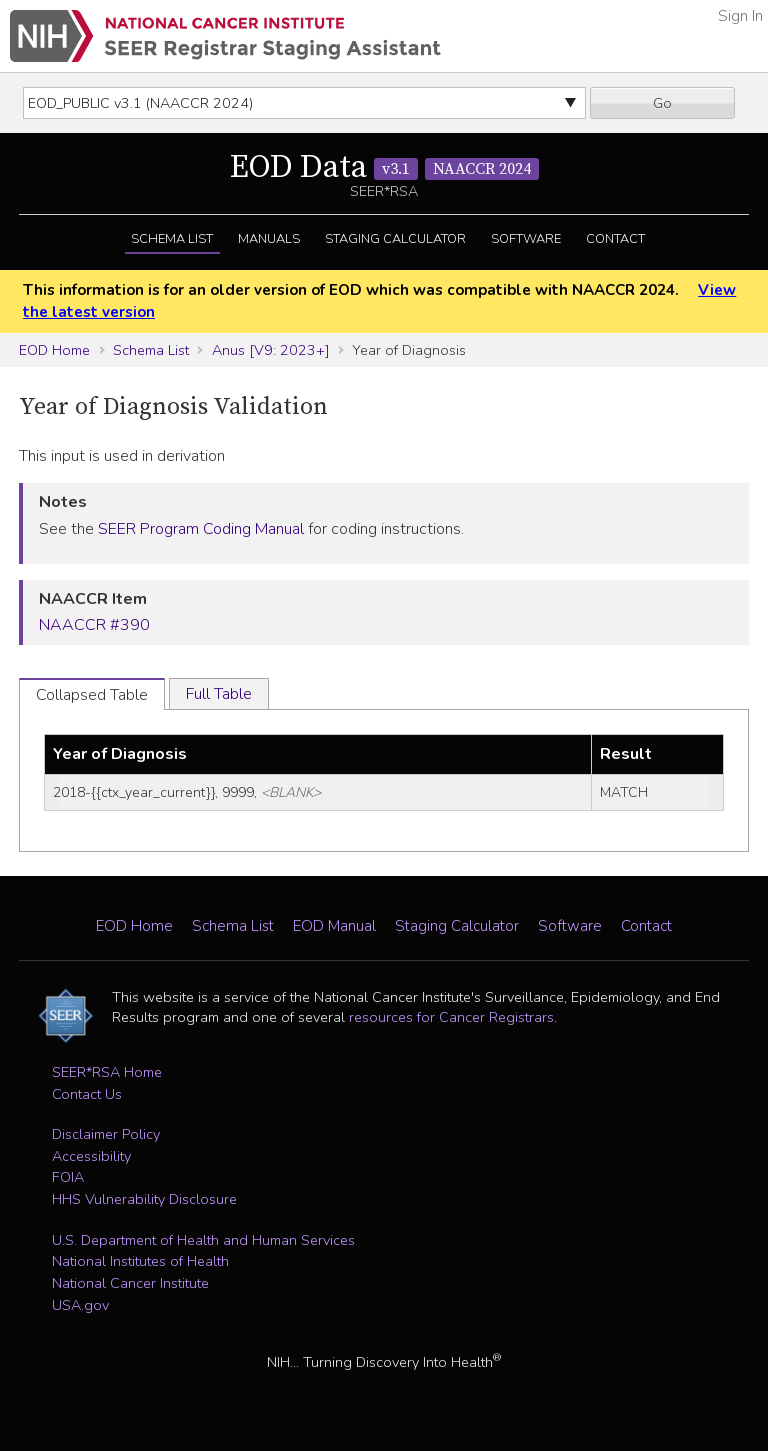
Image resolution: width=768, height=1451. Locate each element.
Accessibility (91, 1156)
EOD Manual (334, 926)
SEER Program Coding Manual (201, 529)
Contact (615, 239)
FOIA (68, 1177)
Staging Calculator (395, 239)
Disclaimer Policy (106, 1134)
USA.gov (80, 1305)
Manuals (269, 239)
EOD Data (384, 168)
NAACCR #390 (94, 625)
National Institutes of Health (140, 1261)
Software (526, 239)
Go (662, 103)
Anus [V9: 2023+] (271, 350)
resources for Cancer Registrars (451, 1017)
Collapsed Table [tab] (92, 695)
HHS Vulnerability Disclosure (144, 1199)
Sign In (740, 16)
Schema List (172, 239)
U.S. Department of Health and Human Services (203, 1240)
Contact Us (87, 1094)
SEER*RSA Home (107, 1072)
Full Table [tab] (219, 694)
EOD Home (54, 350)
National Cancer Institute (130, 1283)
